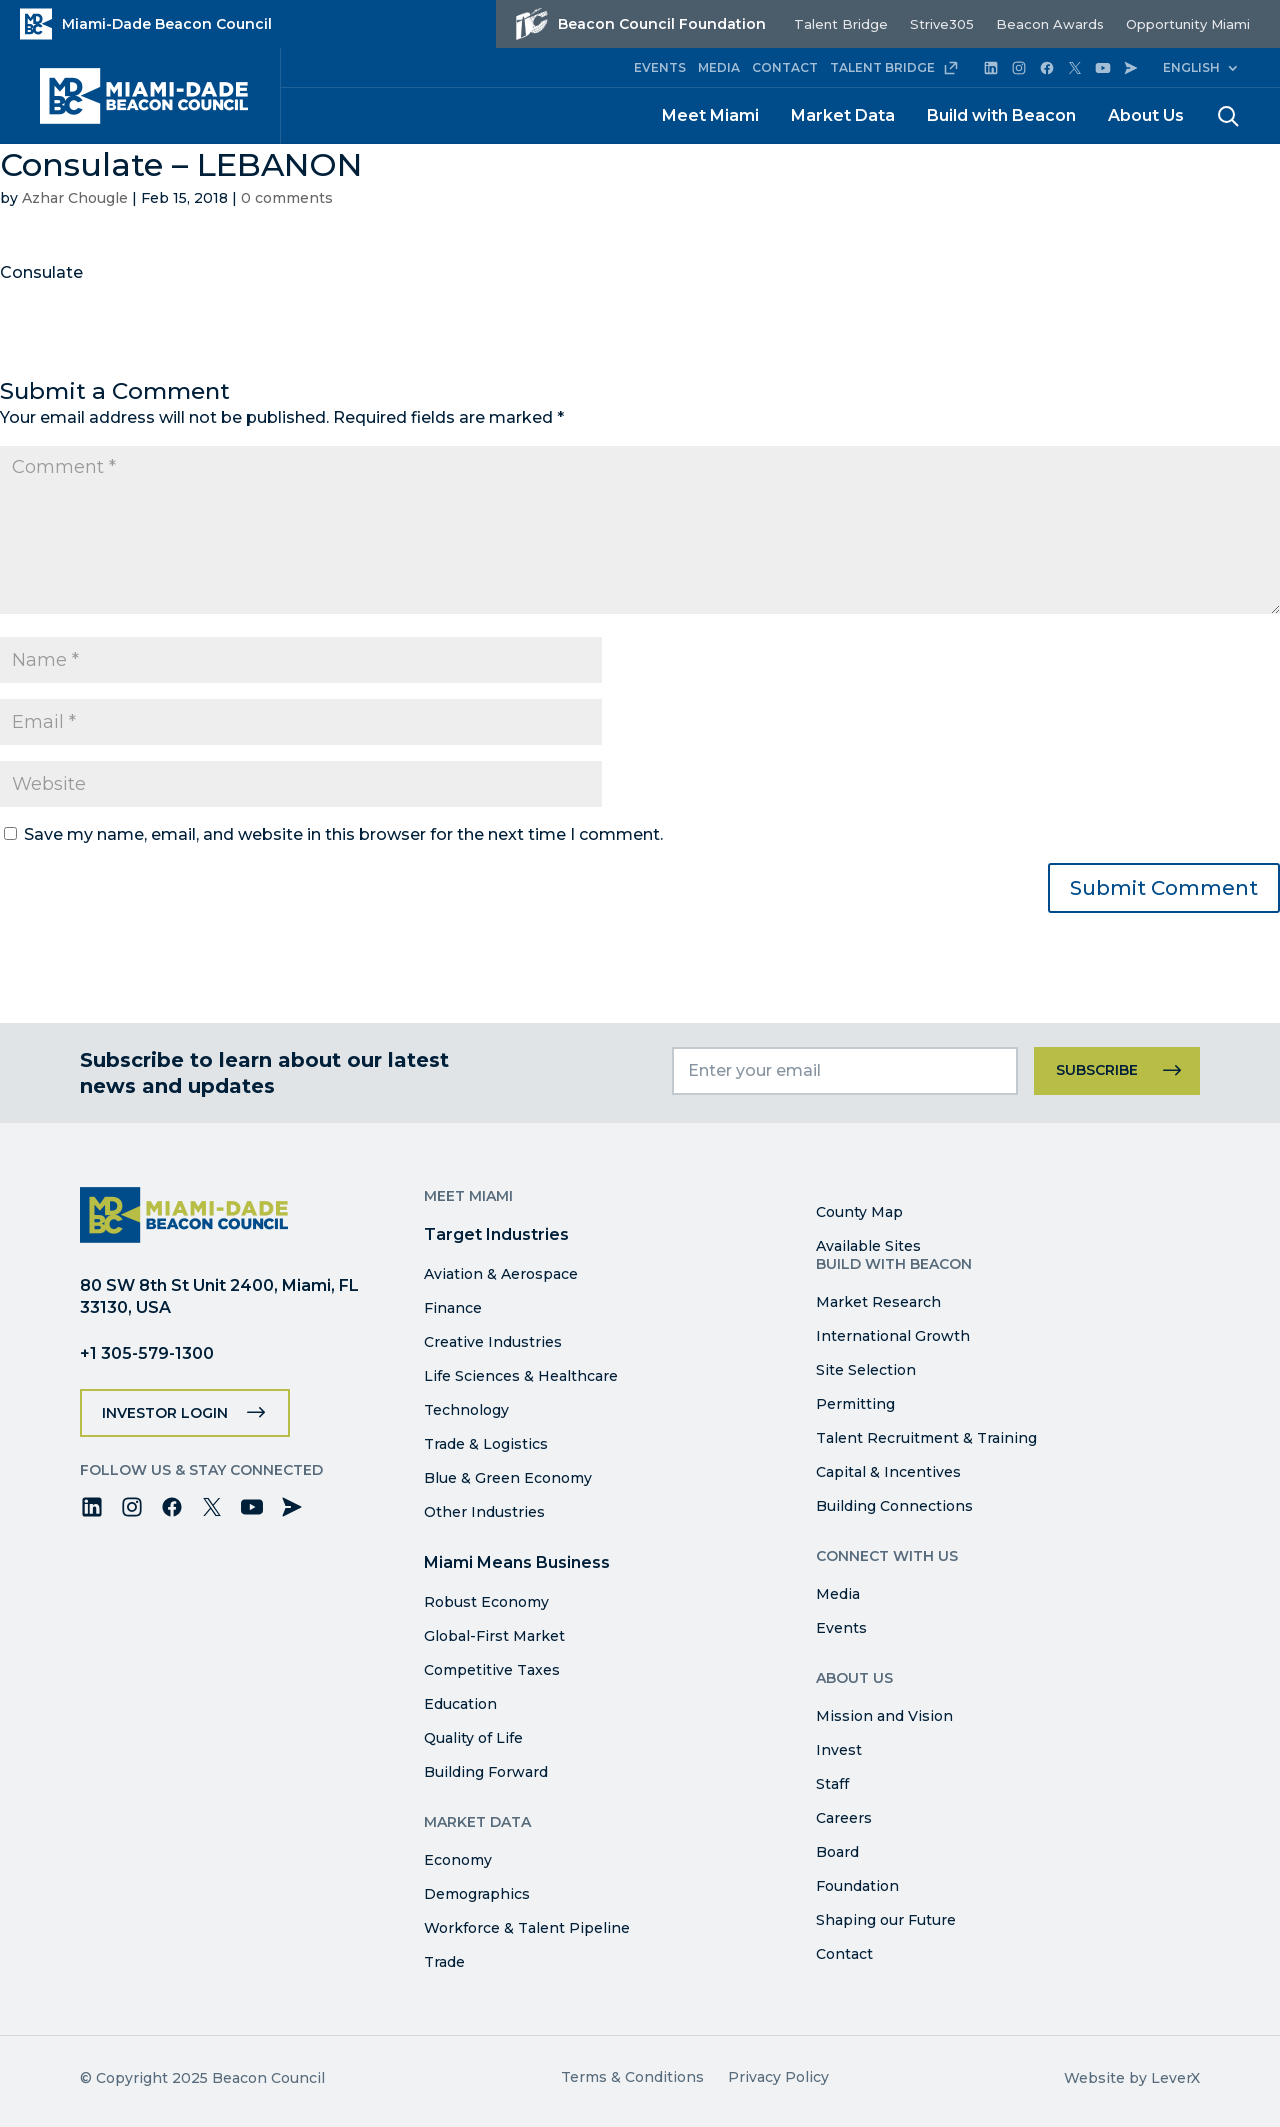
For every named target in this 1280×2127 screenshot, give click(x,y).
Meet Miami (710, 115)
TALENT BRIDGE (894, 68)
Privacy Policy (778, 2077)
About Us (1146, 115)
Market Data (843, 115)
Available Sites (868, 1246)
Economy (458, 1860)
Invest (839, 1750)
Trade (444, 1962)
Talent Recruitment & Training (926, 1438)
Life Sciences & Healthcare (521, 1376)
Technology (466, 1410)
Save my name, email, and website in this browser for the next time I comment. (343, 834)
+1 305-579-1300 (147, 1353)
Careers (844, 1818)
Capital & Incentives (888, 1472)
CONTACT (785, 67)
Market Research (878, 1302)
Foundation (857, 1886)
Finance (453, 1308)
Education (460, 1704)
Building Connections (894, 1506)
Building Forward (486, 1772)
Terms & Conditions (632, 2077)
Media (838, 1594)
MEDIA (719, 67)
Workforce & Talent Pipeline (527, 1928)
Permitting (855, 1404)
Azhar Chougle (75, 198)
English (1191, 67)
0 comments (287, 198)
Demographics (477, 1894)
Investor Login (165, 1413)
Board (837, 1852)
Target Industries (496, 1234)
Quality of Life (473, 1738)
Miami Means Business (517, 1562)
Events (841, 1628)
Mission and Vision (884, 1716)
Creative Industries (493, 1342)
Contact (844, 1954)
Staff (832, 1784)
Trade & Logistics (486, 1444)
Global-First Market (494, 1636)
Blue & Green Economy (508, 1478)
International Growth (893, 1336)
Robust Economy (486, 1602)
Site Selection (866, 1370)
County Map (859, 1212)
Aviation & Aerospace (501, 1274)
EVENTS (660, 67)
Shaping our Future (886, 1920)
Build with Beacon (1001, 115)
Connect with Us (887, 1556)
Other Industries (484, 1512)
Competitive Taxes (492, 1670)
